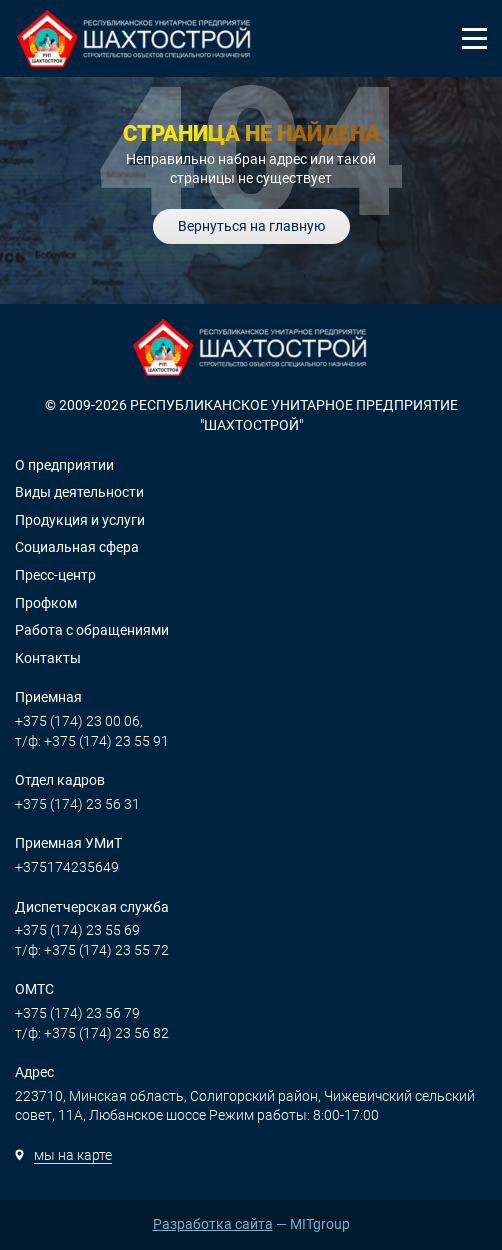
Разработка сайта (213, 1224)
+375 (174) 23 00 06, (79, 721)
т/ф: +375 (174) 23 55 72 (92, 950)
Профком (46, 603)
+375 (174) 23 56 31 (77, 804)
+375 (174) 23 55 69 (77, 930)
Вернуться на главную (251, 226)
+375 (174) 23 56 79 (77, 1013)
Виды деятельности (79, 492)
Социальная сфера (77, 547)
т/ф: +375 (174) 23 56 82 (92, 1033)
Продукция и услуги (80, 520)
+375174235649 (67, 867)
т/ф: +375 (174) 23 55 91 (92, 741)
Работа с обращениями (92, 630)
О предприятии (64, 465)
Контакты (48, 658)
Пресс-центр (55, 575)
